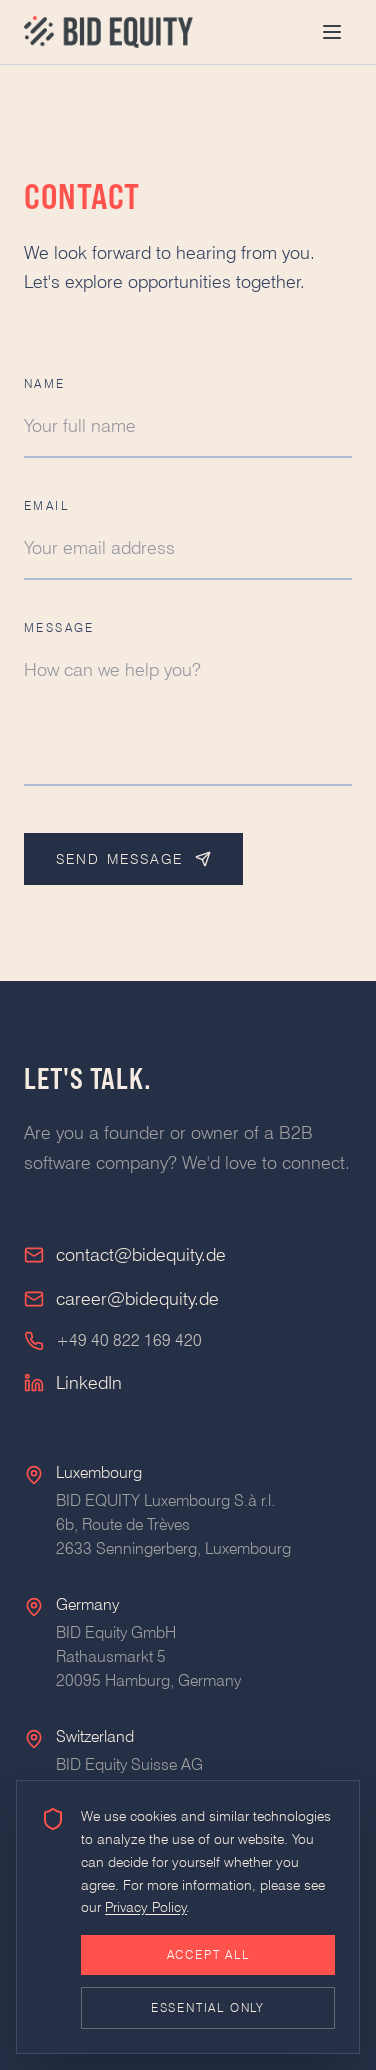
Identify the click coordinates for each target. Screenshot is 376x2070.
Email (46, 505)
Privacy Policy (146, 1907)
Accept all (208, 1954)
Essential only (208, 2007)
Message (59, 627)
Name (45, 383)
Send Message (133, 859)
